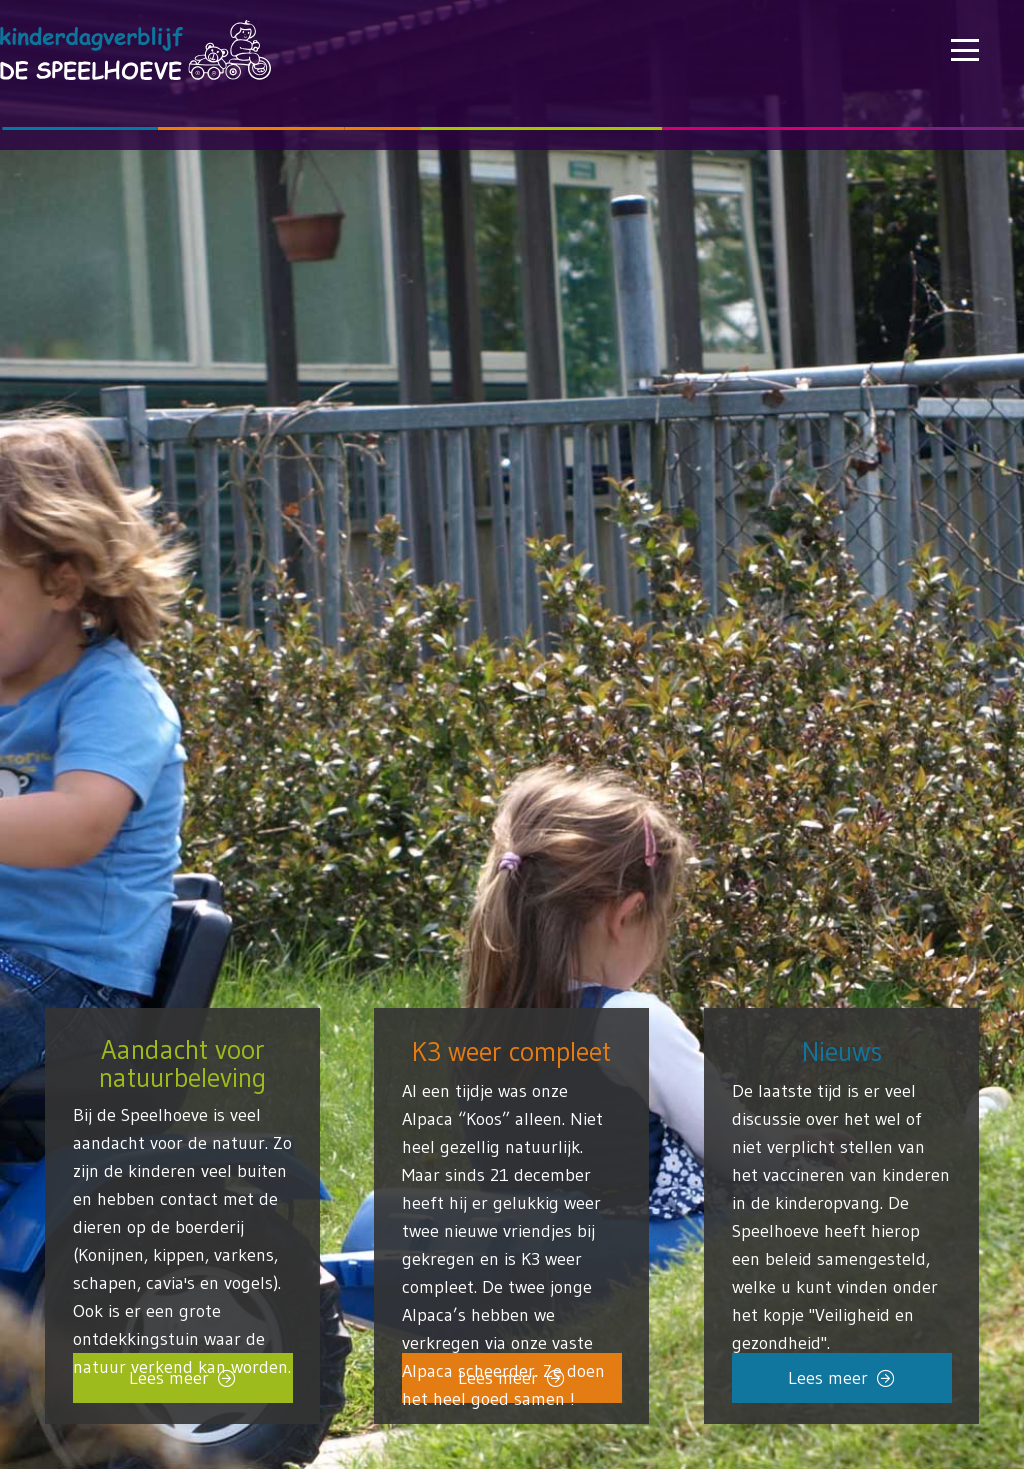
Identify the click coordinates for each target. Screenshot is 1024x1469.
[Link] (841, 1195)
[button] (965, 50)
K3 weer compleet (511, 1050)
